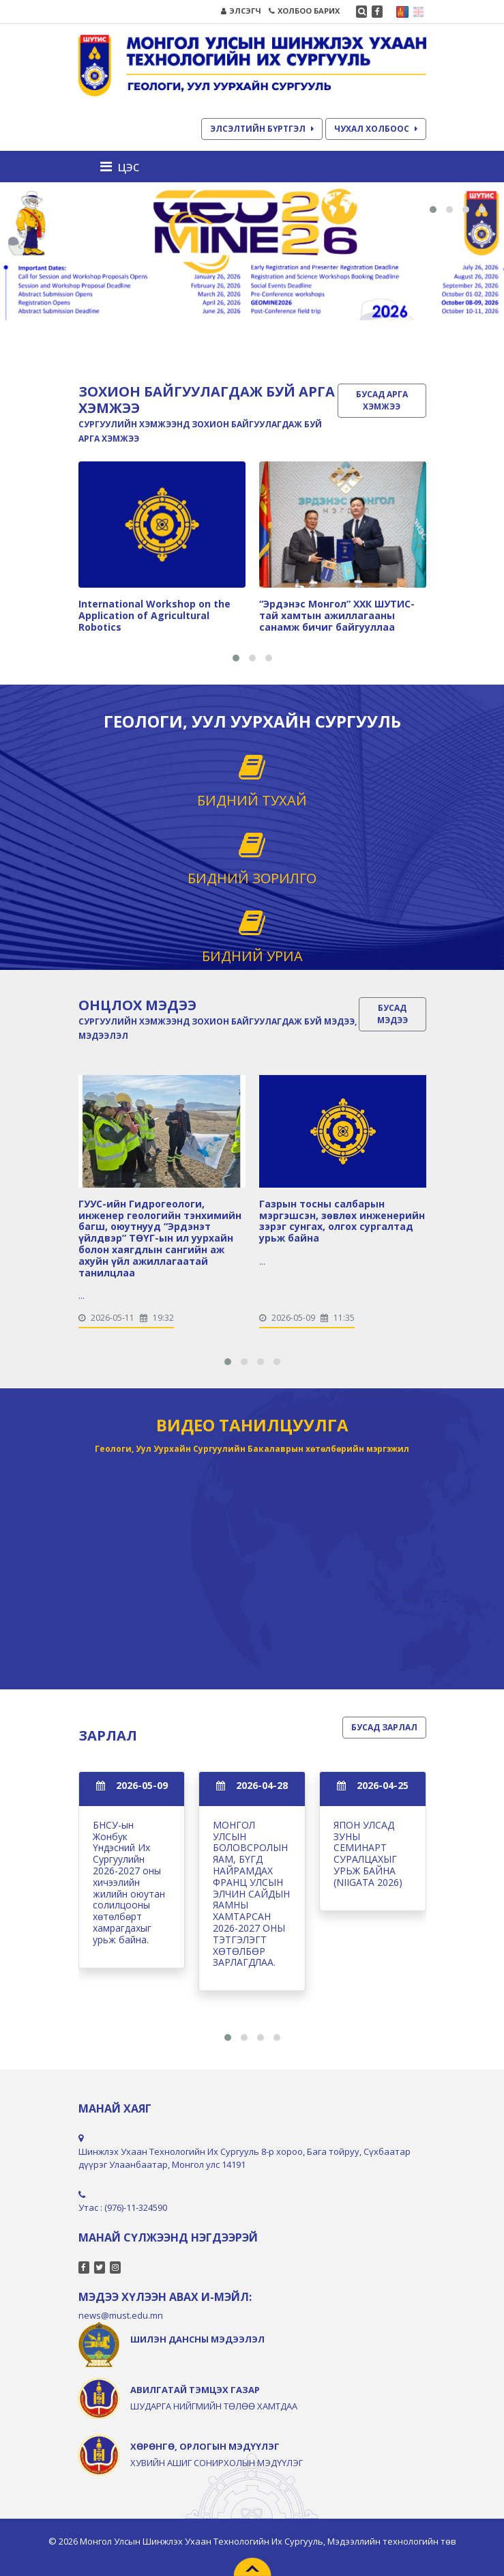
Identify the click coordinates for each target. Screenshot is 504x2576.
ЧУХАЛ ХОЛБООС (375, 128)
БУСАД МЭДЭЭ (392, 1014)
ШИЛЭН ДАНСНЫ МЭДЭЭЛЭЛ (197, 2339)
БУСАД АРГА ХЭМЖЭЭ (382, 400)
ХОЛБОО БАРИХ (304, 10)
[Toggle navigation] (124, 166)
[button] (433, 209)
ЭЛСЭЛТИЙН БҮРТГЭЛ (262, 128)
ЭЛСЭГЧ (241, 10)
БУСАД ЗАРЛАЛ (384, 1727)
